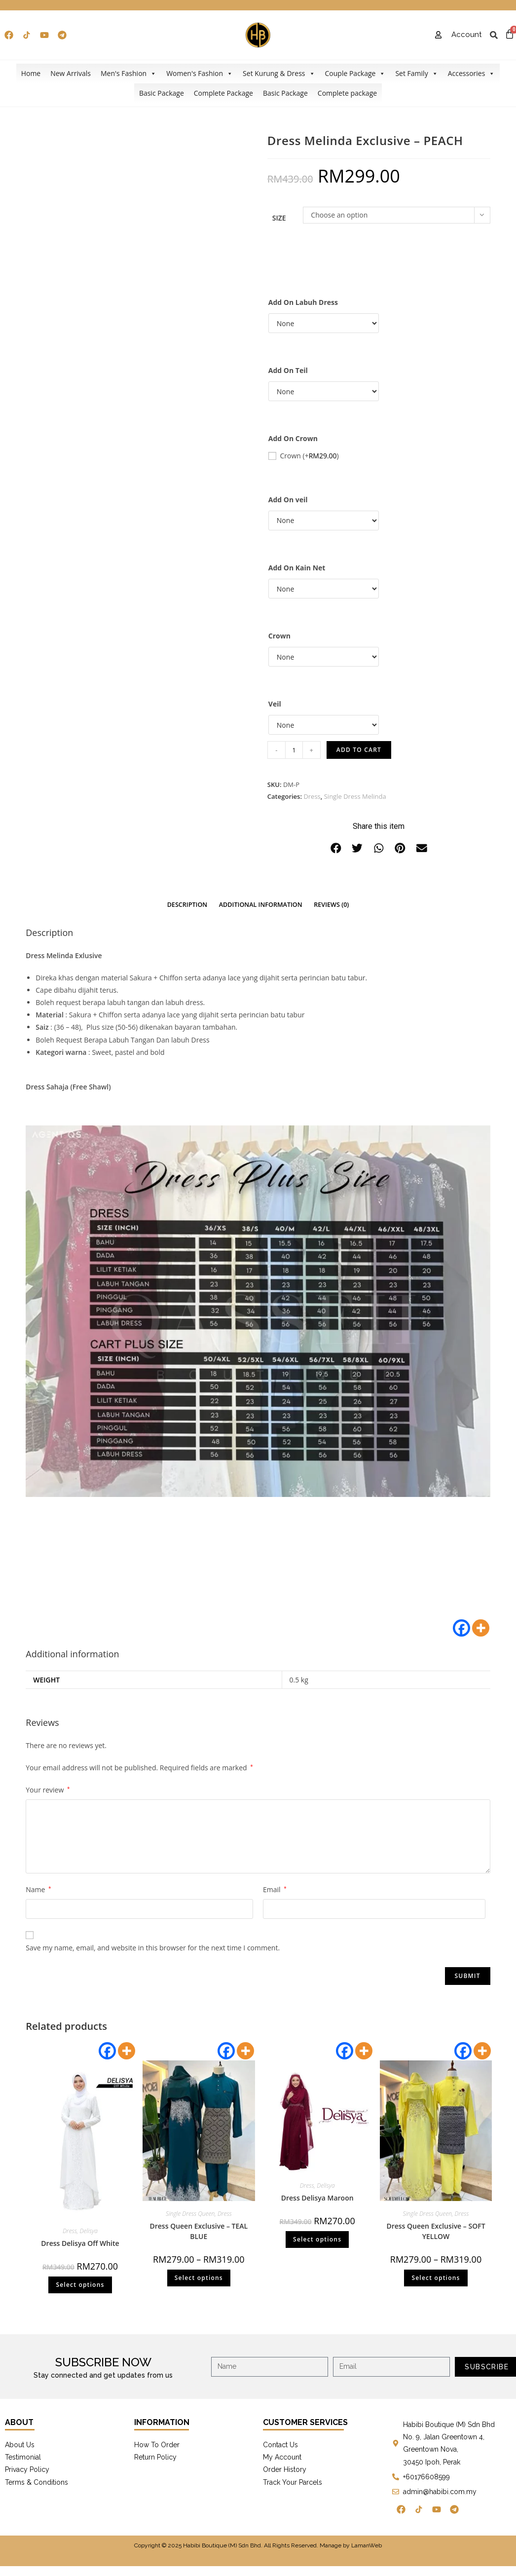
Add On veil (288, 499)
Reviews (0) (331, 904)
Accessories (471, 73)
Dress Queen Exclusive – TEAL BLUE (199, 2231)
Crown (309, 455)
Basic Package (161, 93)
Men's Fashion (128, 73)
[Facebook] (461, 1628)
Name (38, 1889)
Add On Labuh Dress (303, 302)
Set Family (416, 73)
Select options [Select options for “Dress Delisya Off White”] (80, 2284)
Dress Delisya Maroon (317, 2198)
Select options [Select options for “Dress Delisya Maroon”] (317, 2239)
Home (31, 73)
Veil (274, 704)
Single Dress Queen (190, 2213)
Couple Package (355, 73)
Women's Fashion (199, 73)
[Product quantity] (294, 750)
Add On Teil (288, 370)
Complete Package (223, 93)
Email (275, 1889)
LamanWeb (366, 2545)
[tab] (187, 905)
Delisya (89, 2231)
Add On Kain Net (297, 567)
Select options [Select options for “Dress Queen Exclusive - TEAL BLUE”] (199, 2278)
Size (279, 218)
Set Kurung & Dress (279, 73)
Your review (48, 1789)
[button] (336, 848)
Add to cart (358, 750)
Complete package (347, 93)
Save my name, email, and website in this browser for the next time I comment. (153, 1947)
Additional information (260, 904)
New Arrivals (70, 73)
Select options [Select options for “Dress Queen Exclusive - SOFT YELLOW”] (435, 2278)
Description (187, 904)
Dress (311, 796)
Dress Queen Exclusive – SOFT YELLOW (435, 2231)
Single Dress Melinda (355, 796)
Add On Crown (293, 438)
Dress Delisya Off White (80, 2243)
